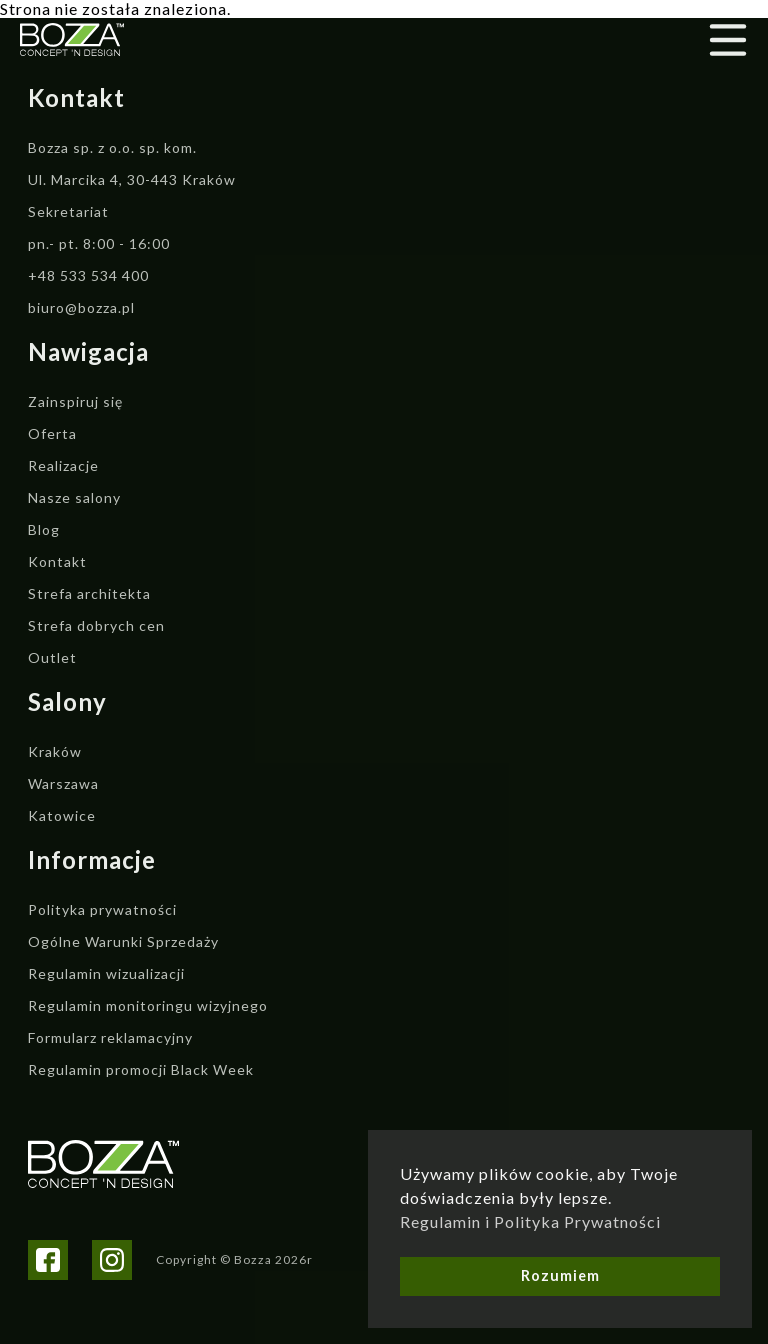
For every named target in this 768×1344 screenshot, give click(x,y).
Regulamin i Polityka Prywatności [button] (530, 1221)
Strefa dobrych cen (96, 625)
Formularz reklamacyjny (110, 1037)
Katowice (62, 815)
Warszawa (63, 783)
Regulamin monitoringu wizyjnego (148, 1005)
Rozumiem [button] (560, 1275)
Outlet (52, 657)
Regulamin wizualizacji (106, 973)
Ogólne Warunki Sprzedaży (123, 941)
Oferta (52, 433)
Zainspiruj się (75, 401)
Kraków (55, 751)
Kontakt (57, 561)
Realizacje (63, 465)
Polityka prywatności (102, 909)
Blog (44, 529)
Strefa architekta (89, 593)
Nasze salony (74, 497)
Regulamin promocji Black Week (141, 1069)
